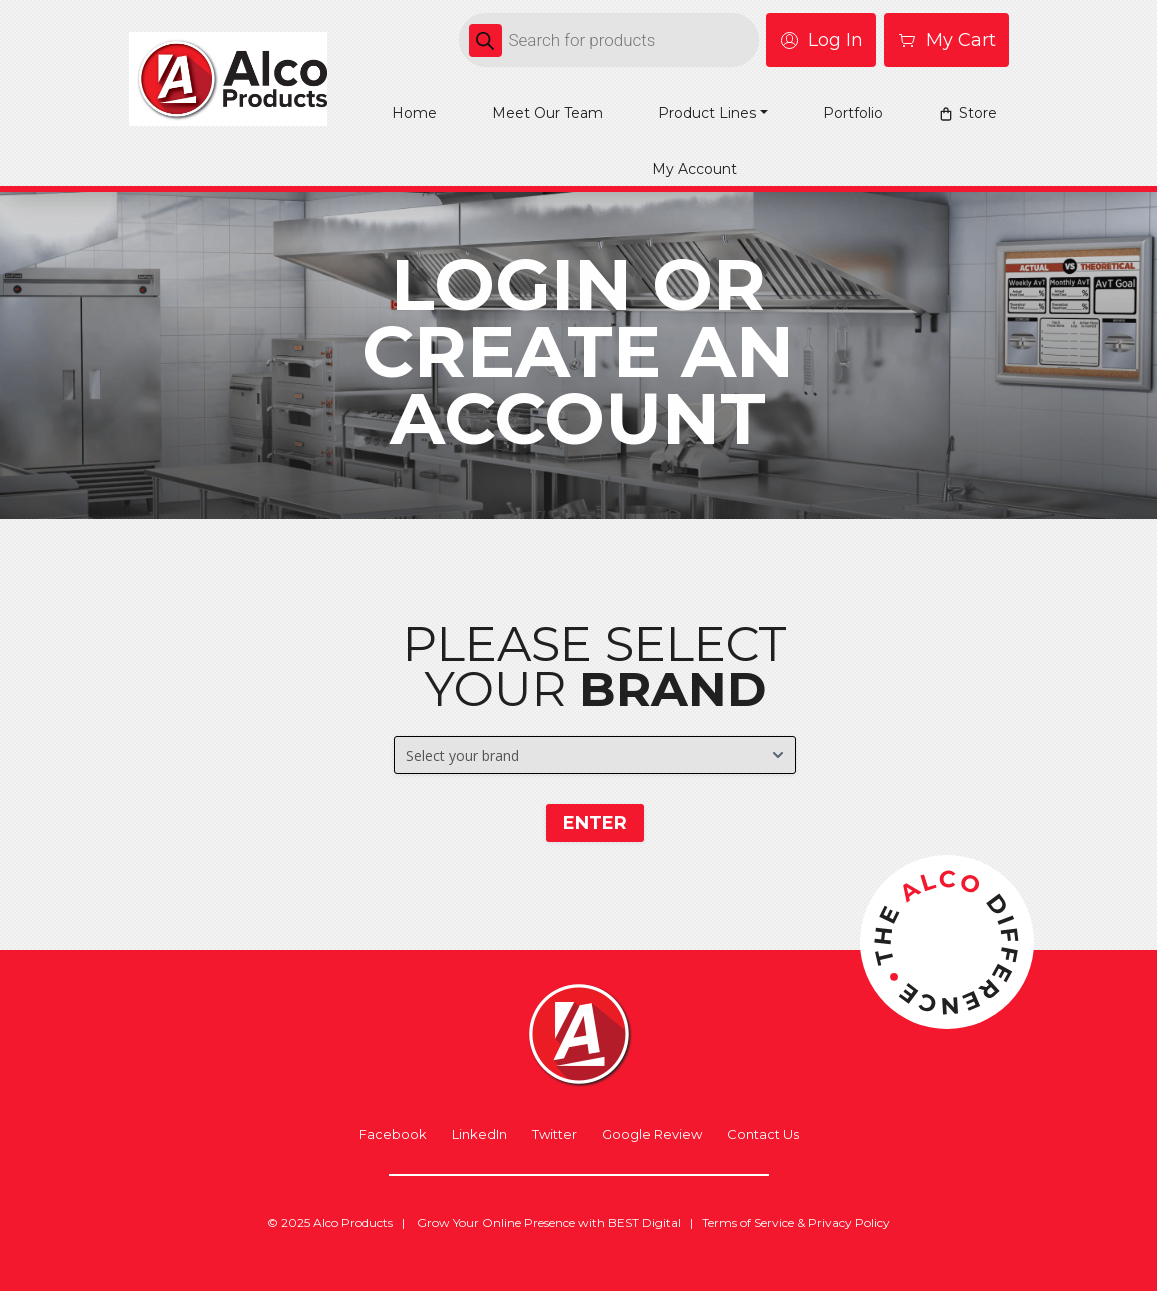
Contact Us (763, 1134)
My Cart (946, 40)
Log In (821, 40)
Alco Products (353, 1222)
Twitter (554, 1134)
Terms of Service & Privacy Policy (796, 1222)
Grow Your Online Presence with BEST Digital (549, 1222)
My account (694, 169)
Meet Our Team (547, 113)
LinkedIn (479, 1134)
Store (978, 113)
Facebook (393, 1134)
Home (414, 113)
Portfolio (853, 113)
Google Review (652, 1134)
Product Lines (707, 113)
